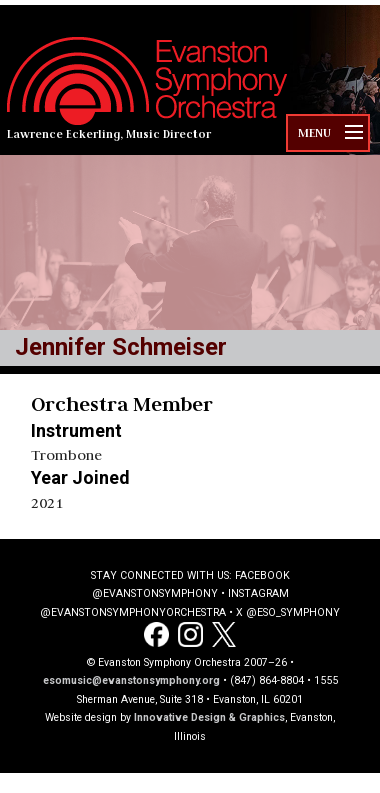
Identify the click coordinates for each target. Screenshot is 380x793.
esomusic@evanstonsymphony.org (131, 680)
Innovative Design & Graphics (209, 717)
